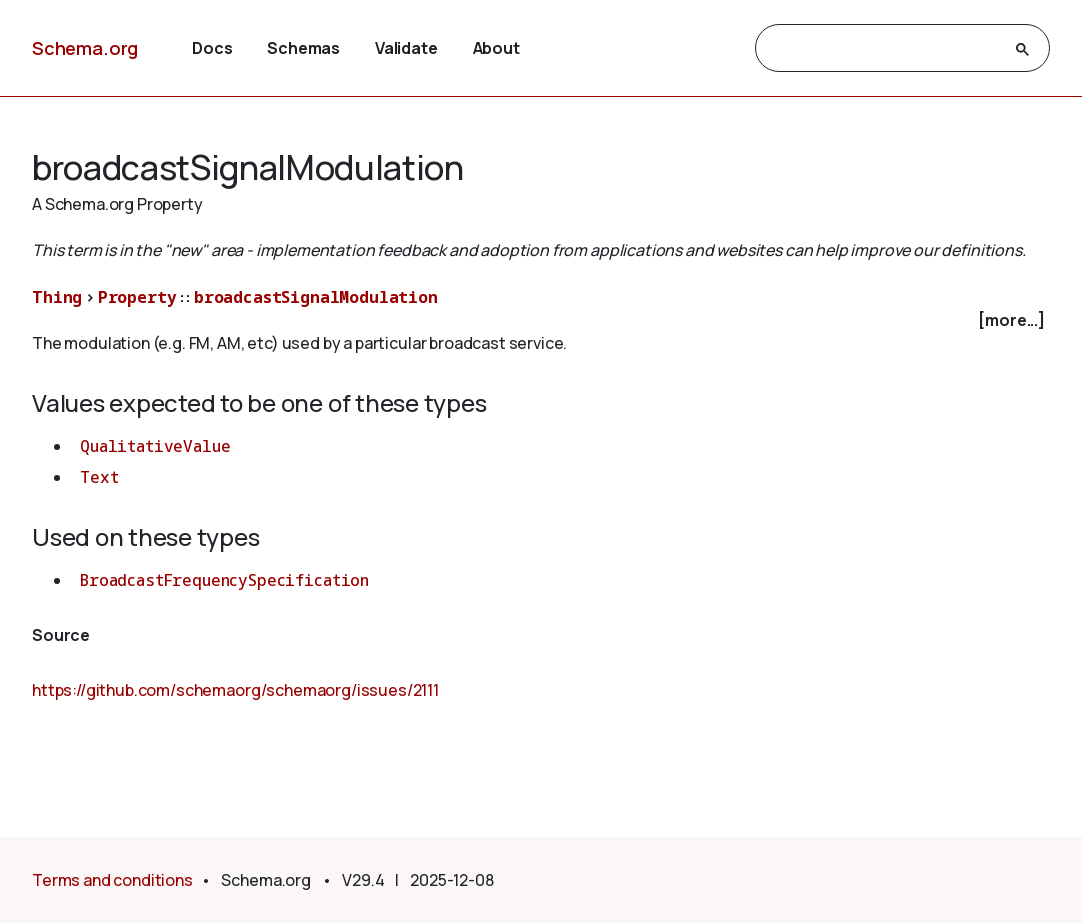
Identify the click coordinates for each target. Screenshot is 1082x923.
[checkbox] (541, 320)
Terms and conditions (112, 880)
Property (137, 297)
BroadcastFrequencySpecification (224, 580)
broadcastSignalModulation (316, 297)
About (496, 48)
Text (99, 477)
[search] (884, 49)
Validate (406, 48)
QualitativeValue (155, 446)
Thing (57, 297)
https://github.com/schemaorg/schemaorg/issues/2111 (235, 690)
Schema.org (85, 48)
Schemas (303, 48)
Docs (212, 48)
